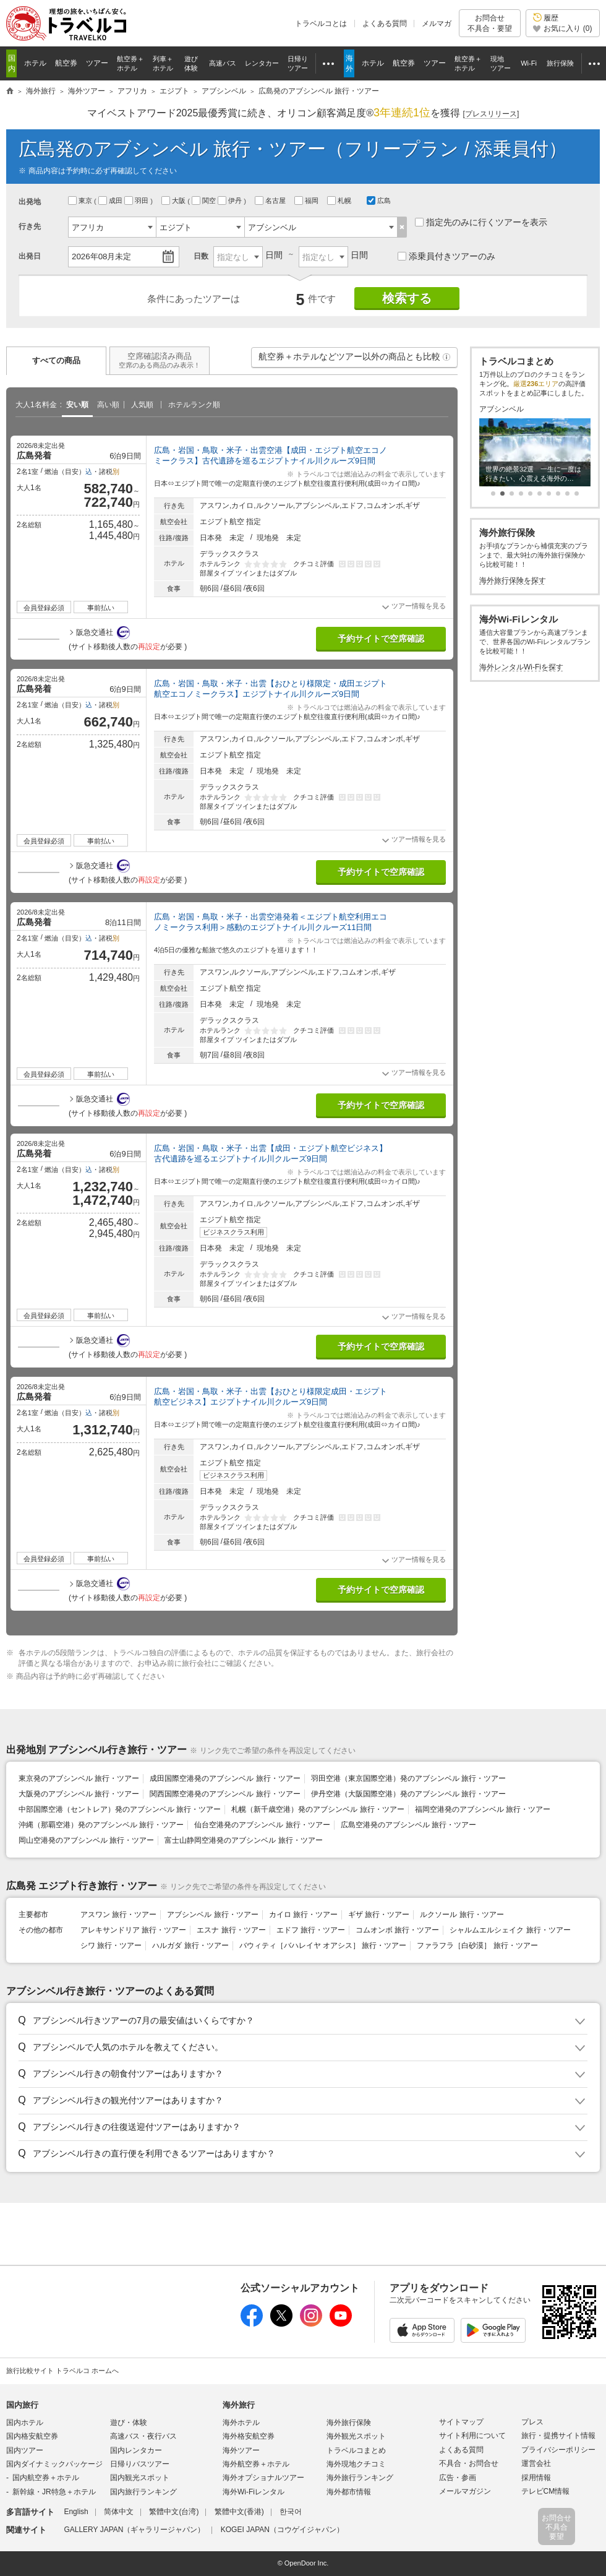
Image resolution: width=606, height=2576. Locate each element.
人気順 (142, 404)
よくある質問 (384, 23)
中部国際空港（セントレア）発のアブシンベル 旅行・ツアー (120, 1809)
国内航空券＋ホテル (45, 2477)
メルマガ (436, 23)
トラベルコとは (321, 23)
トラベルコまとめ (356, 2450)
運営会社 (536, 2463)
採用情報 (536, 2477)
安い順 (77, 404)
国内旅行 (22, 2405)
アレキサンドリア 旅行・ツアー (133, 1930)
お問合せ (489, 23)
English (76, 2511)
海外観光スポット (356, 2436)
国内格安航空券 (32, 2436)
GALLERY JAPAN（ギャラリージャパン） (134, 2529)
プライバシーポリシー (558, 2449)
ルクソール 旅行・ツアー (461, 1914)
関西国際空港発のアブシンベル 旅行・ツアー (225, 1794)
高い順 (108, 404)
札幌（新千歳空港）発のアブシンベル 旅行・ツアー (317, 1809)
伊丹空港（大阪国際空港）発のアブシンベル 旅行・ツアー (408, 1794)
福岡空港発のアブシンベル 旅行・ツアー (482, 1809)
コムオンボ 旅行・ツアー (397, 1930)
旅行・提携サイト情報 (558, 2435)
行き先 (30, 226)
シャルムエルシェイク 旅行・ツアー (510, 1930)
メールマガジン (465, 2491)
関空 (205, 200)
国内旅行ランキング (143, 2492)
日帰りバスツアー (139, 2464)
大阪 (174, 200)
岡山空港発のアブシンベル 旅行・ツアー (86, 1840)
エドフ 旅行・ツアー (310, 1930)
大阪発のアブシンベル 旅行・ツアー (79, 1794)
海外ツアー (241, 2450)
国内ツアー (24, 2450)
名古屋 (271, 200)
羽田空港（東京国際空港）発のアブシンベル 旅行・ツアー (408, 1778)
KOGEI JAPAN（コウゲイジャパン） (282, 2529)
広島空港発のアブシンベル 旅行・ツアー (408, 1824)
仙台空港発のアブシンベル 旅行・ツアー (262, 1824)
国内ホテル (24, 2422)
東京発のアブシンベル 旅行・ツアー (79, 1778)
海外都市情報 (348, 2492)
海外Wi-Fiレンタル (253, 2492)
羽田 (137, 200)
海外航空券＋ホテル (256, 2464)
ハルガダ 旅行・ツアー (190, 1945)
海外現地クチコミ (356, 2464)
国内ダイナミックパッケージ (54, 2464)
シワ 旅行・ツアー (111, 1945)
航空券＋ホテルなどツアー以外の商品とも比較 (354, 359)
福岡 (307, 200)
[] (491, 114)
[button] (446, 357)
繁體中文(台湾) (173, 2511)
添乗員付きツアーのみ (446, 256)
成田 (111, 200)
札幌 (340, 200)
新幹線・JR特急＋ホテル (54, 2492)
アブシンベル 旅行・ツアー (212, 1914)
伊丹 (231, 200)
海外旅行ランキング (359, 2477)
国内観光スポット (139, 2477)
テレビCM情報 (545, 2491)
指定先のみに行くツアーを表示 (481, 222)
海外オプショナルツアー (263, 2477)
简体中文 (119, 2511)
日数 (201, 256)
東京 (81, 200)
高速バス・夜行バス (143, 2436)
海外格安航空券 (249, 2436)
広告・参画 (457, 2477)
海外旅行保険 (348, 2422)
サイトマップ (461, 2422)
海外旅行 (239, 2405)
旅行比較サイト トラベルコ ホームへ (62, 2370)
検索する (407, 298)
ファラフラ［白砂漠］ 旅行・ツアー (477, 1945)
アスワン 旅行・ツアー (118, 1914)
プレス (532, 2422)
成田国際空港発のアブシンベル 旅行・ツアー (225, 1778)
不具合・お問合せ (468, 2463)
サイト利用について (472, 2435)
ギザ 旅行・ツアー (378, 1914)
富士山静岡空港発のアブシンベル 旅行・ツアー (243, 1840)
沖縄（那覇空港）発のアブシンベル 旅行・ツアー (101, 1824)
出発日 (30, 256)
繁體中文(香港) (239, 2511)
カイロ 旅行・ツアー (303, 1914)
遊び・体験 (128, 2422)
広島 (379, 200)
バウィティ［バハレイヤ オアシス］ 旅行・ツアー (323, 1945)
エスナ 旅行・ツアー (231, 1930)
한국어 (291, 2511)
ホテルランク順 (194, 404)
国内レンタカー (136, 2450)
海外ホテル (241, 2422)
